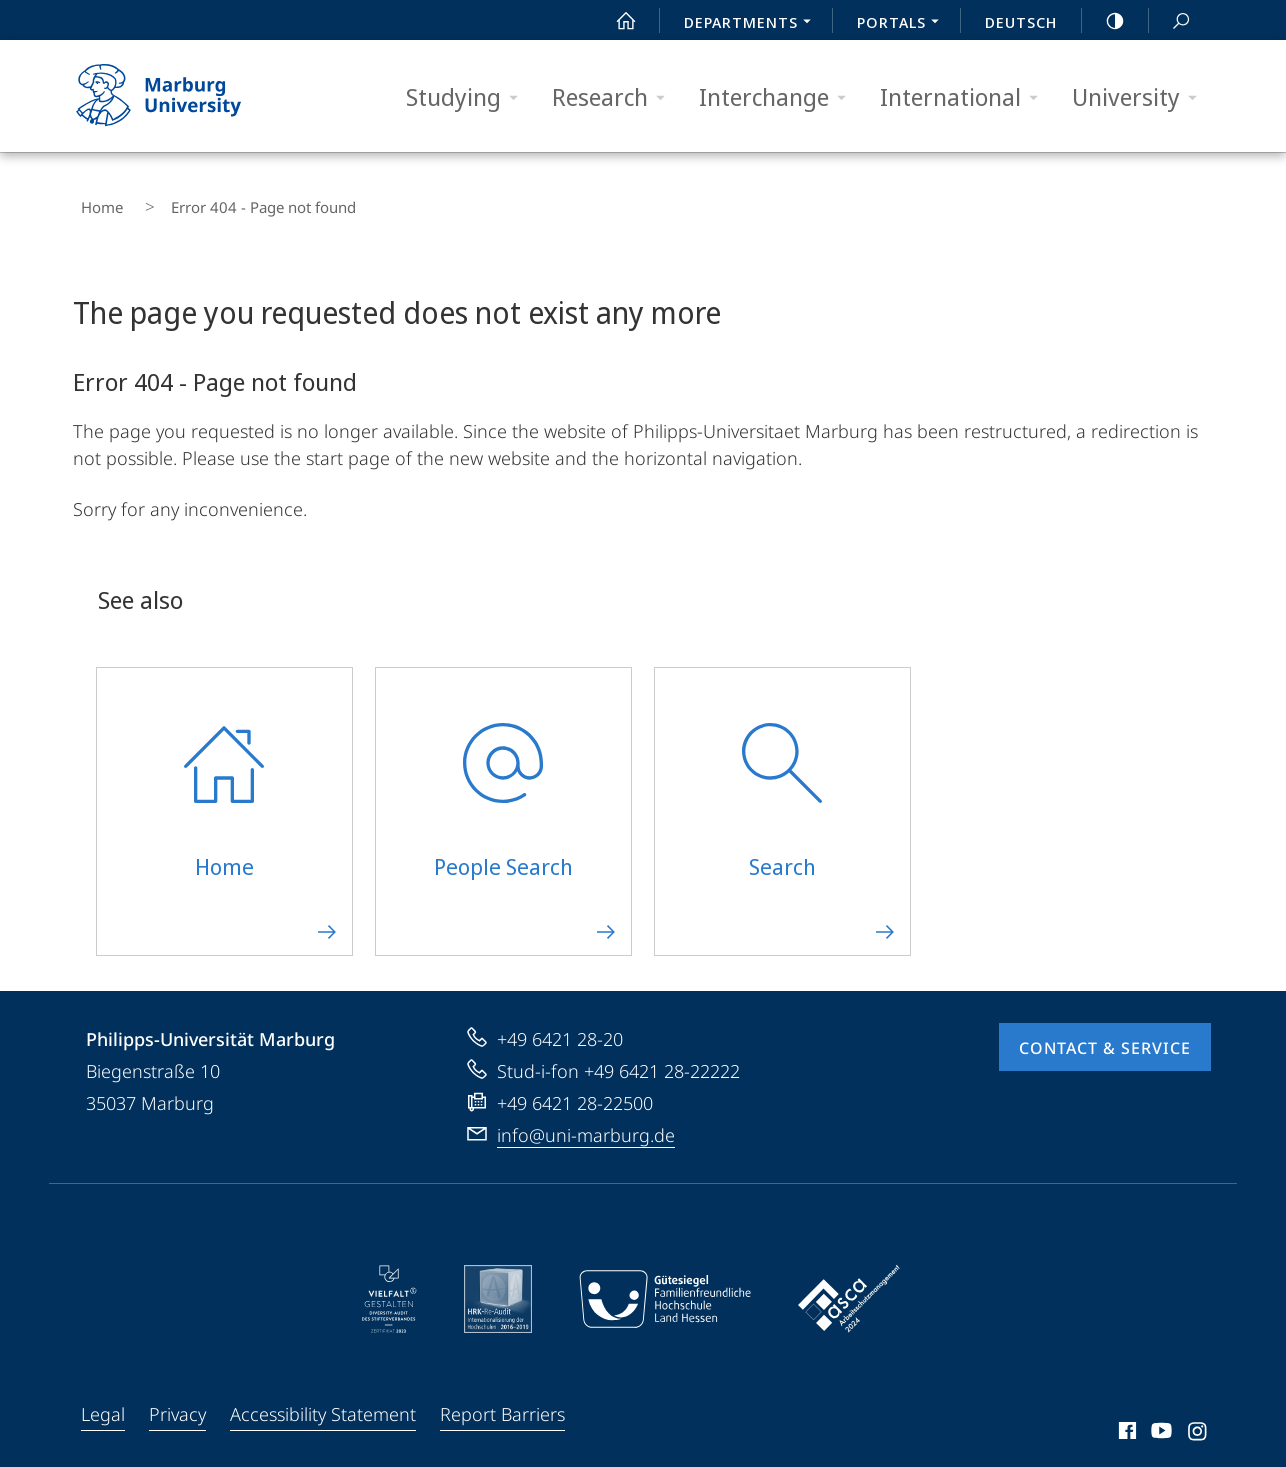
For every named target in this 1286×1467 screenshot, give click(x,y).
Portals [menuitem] (903, 24)
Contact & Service (1105, 1033)
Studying (468, 97)
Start (615, 21)
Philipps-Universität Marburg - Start (180, 96)
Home (94, 200)
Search (1170, 21)
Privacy (177, 1399)
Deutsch (1021, 22)
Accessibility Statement (323, 1399)
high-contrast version (1104, 21)
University (1141, 97)
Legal (103, 1399)
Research (615, 97)
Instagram (1198, 1419)
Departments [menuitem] (753, 24)
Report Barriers (502, 1399)
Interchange (779, 97)
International (965, 97)
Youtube (1159, 1419)
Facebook (1125, 1419)
